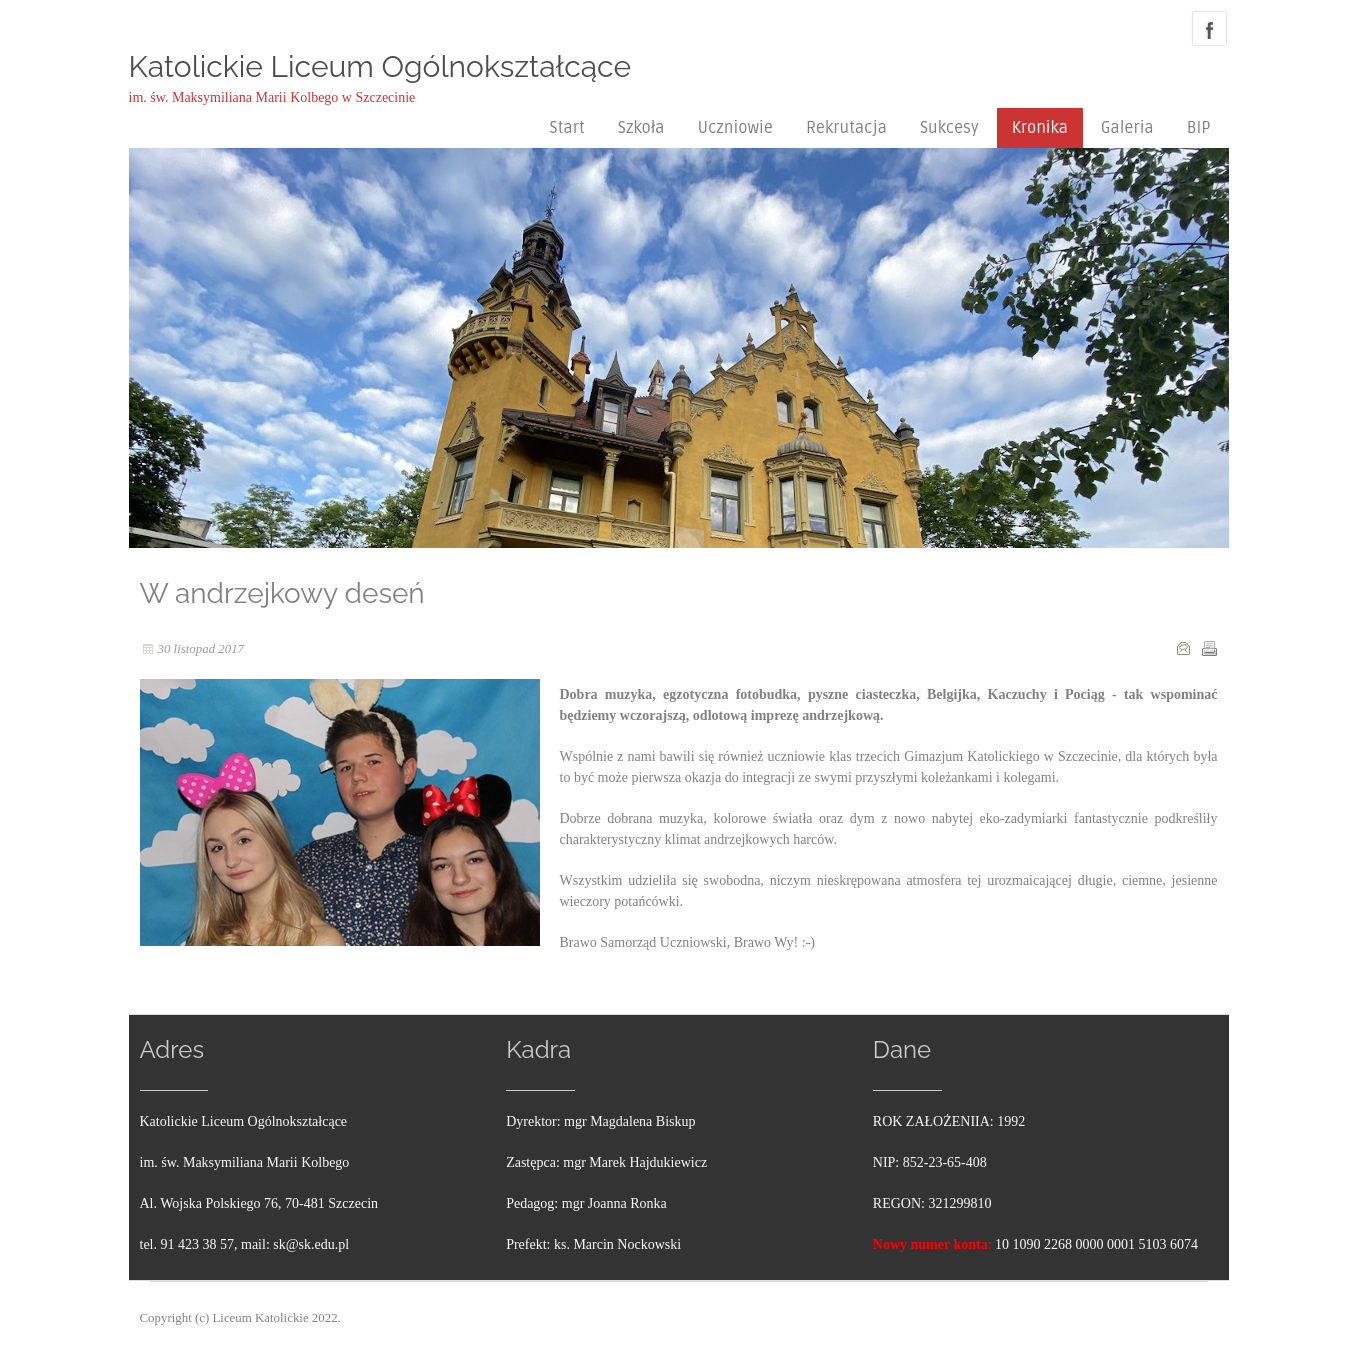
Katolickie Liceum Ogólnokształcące (380, 66)
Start (567, 128)
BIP (1199, 128)
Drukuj (1209, 648)
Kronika (1040, 128)
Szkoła (641, 128)
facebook (1209, 28)
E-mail (1183, 648)
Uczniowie (734, 128)
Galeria (1127, 128)
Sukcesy (949, 128)
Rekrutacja (846, 128)
